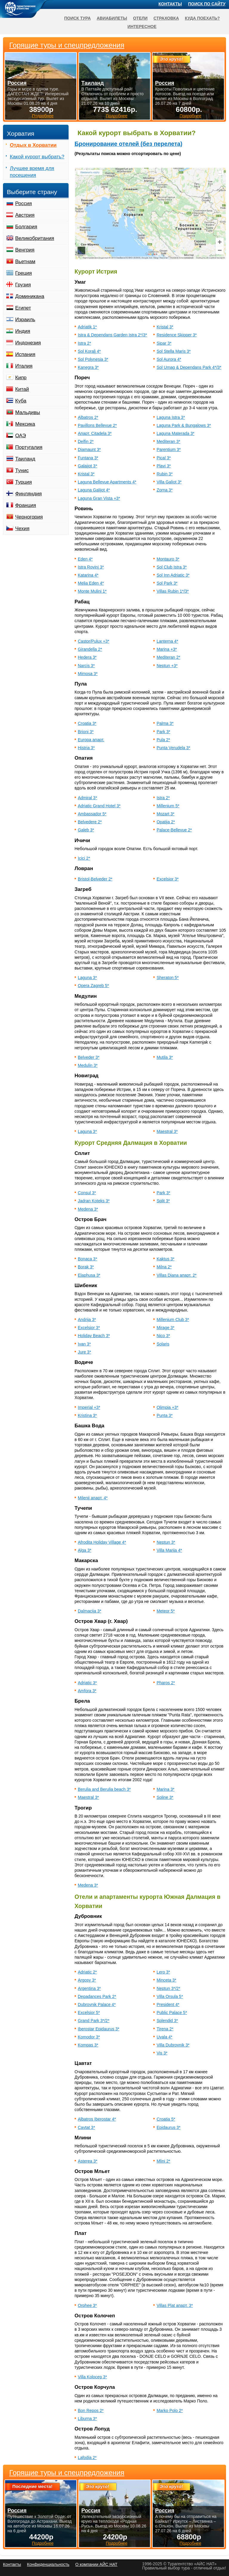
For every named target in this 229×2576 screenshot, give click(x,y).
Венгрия (25, 250)
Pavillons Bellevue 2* (97, 425)
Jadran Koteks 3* (94, 1200)
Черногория (29, 517)
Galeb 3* (86, 830)
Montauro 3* (168, 559)
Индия (22, 331)
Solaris (163, 1344)
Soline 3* (165, 1797)
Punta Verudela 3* (173, 747)
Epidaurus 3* (168, 2127)
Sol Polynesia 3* (93, 359)
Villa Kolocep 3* (92, 2376)
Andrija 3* (87, 1319)
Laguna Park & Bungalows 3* (184, 425)
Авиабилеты (112, 18)
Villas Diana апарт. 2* (176, 1275)
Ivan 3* (84, 1344)
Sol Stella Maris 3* (174, 351)
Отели (140, 18)
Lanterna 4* (167, 641)
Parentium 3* (169, 449)
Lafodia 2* (87, 2457)
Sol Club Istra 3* (172, 567)
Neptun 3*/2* (168, 1988)
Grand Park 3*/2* (93, 2020)
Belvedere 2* (90, 821)
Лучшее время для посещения (32, 172)
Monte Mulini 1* (92, 591)
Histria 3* (86, 747)
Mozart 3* (165, 813)
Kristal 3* (165, 326)
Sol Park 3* (167, 583)
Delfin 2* (86, 441)
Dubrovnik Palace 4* (97, 2004)
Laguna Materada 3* (175, 433)
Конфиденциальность (48, 2564)
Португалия (28, 447)
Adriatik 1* (87, 326)
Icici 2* (84, 858)
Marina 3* (165, 1789)
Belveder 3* (88, 1057)
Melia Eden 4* (91, 583)
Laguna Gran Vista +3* (99, 498)
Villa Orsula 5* (170, 1996)
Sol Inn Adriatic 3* (173, 575)
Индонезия (28, 343)
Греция (23, 273)
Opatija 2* (166, 821)
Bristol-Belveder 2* (95, 879)
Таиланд (25, 459)
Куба (20, 401)
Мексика (25, 424)
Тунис (22, 470)
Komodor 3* (89, 2037)
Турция (23, 482)
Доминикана (29, 296)
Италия (24, 366)
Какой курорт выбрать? (37, 157)
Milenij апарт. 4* (93, 1497)
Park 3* (163, 731)
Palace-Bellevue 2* (174, 830)
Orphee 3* (87, 2305)
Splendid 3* (167, 2020)
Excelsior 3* (168, 879)
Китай (22, 389)
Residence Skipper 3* (177, 334)
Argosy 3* (87, 1980)
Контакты (170, 3)
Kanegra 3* (88, 367)
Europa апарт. (91, 739)
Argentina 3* (89, 1988)
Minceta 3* (166, 1980)
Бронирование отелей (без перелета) (128, 143)
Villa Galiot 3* (169, 482)
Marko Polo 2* (170, 2410)
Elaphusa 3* (89, 1275)
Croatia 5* (166, 2119)
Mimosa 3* (88, 673)
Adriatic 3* (87, 1682)
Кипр (21, 377)
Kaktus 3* (165, 1258)
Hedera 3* (87, 657)
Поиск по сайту (207, 3)
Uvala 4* (164, 2037)
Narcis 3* (86, 665)
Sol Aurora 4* (169, 359)
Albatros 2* (88, 417)
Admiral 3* (87, 797)
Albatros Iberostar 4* (97, 2119)
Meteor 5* (166, 1611)
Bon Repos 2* (90, 2410)
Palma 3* (165, 723)
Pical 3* (164, 457)
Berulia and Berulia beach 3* (104, 1789)
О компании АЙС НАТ (96, 2564)
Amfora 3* (87, 1690)
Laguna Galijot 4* (94, 490)
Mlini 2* (163, 2161)
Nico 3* (163, 1335)
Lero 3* (163, 1972)
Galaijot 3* (87, 465)
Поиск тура (77, 18)
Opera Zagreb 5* (93, 985)
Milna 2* (164, 1266)
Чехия (22, 528)
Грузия (23, 285)
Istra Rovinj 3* (91, 567)
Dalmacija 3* (89, 1611)
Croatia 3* (87, 723)
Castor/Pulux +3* (93, 641)
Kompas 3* (88, 2045)
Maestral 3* (167, 1131)
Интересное (142, 26)
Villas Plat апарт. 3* (175, 2305)
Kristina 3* (87, 1415)
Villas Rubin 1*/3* (173, 591)
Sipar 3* (164, 343)
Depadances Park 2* (97, 1996)
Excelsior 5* (89, 2012)
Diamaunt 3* (89, 449)
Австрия (25, 215)
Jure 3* (84, 1352)
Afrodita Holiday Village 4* (102, 1542)
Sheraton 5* (168, 977)
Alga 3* (84, 1550)
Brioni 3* (86, 731)
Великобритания (34, 238)
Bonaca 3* (87, 1258)
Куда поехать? (202, 18)
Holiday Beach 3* (94, 1335)
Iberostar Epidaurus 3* (98, 2029)
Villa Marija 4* (169, 1550)
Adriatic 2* (87, 1972)
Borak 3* (86, 1266)
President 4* (168, 2004)
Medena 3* (88, 1209)
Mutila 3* (165, 1057)
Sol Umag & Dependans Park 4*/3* (189, 367)
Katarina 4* (88, 575)
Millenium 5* (168, 805)
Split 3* (163, 1200)
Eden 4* (85, 559)
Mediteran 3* (168, 441)
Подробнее (43, 2543)
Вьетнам (25, 261)
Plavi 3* (164, 465)
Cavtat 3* (86, 2127)
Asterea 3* (87, 2161)
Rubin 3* (165, 474)
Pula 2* (163, 739)
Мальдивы (27, 412)
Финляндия (28, 494)
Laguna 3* (87, 977)
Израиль (25, 319)
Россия (23, 203)
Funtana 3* (88, 457)
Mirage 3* (165, 1327)
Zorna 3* (165, 490)
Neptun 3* (166, 1542)
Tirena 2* (165, 2029)
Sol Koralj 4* (89, 351)
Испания (25, 354)
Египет (23, 308)
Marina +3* (167, 649)
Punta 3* (165, 1415)
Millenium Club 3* (173, 1319)
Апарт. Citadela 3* (95, 433)
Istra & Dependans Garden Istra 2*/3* (112, 334)
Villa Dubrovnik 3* (173, 2045)
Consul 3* (87, 1192)
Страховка (166, 18)
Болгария (26, 227)
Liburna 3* (87, 2418)
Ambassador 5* (92, 813)
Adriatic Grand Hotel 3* (99, 805)
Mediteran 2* (168, 657)
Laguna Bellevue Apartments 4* (107, 482)
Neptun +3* (167, 665)
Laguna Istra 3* (171, 417)
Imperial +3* (89, 1407)
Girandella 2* (90, 649)
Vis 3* (162, 2053)
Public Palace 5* (172, 2012)
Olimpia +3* (167, 1407)
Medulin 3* (88, 1065)
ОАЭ (20, 435)
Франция (25, 505)
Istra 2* (84, 343)
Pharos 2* (166, 1682)
